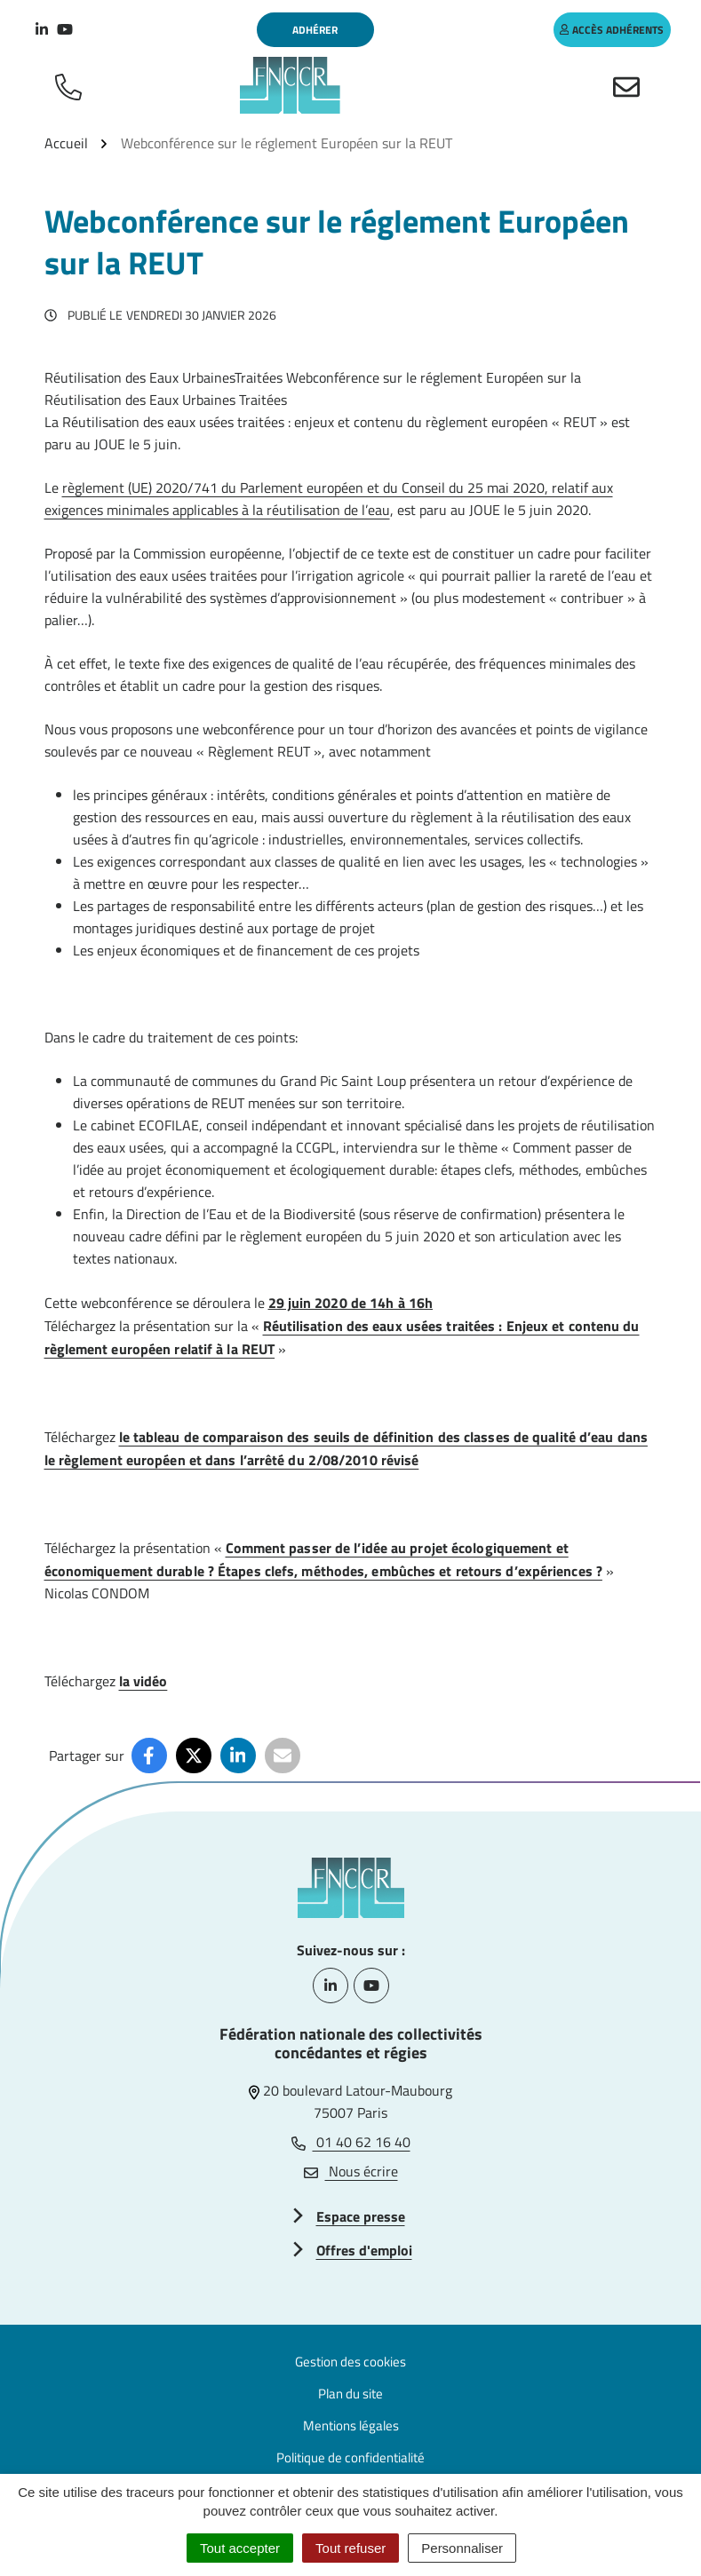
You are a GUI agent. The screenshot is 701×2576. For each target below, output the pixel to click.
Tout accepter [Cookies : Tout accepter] (240, 2548)
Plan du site (350, 2393)
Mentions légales (351, 2425)
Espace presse (360, 2216)
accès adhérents (612, 29)
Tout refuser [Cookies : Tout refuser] (350, 2548)
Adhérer (315, 29)
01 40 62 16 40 (350, 2141)
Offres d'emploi (364, 2250)
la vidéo (143, 1681)
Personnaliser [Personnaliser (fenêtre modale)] (462, 2548)
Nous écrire (351, 2171)
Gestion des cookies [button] (350, 2361)
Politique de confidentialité (350, 2457)
